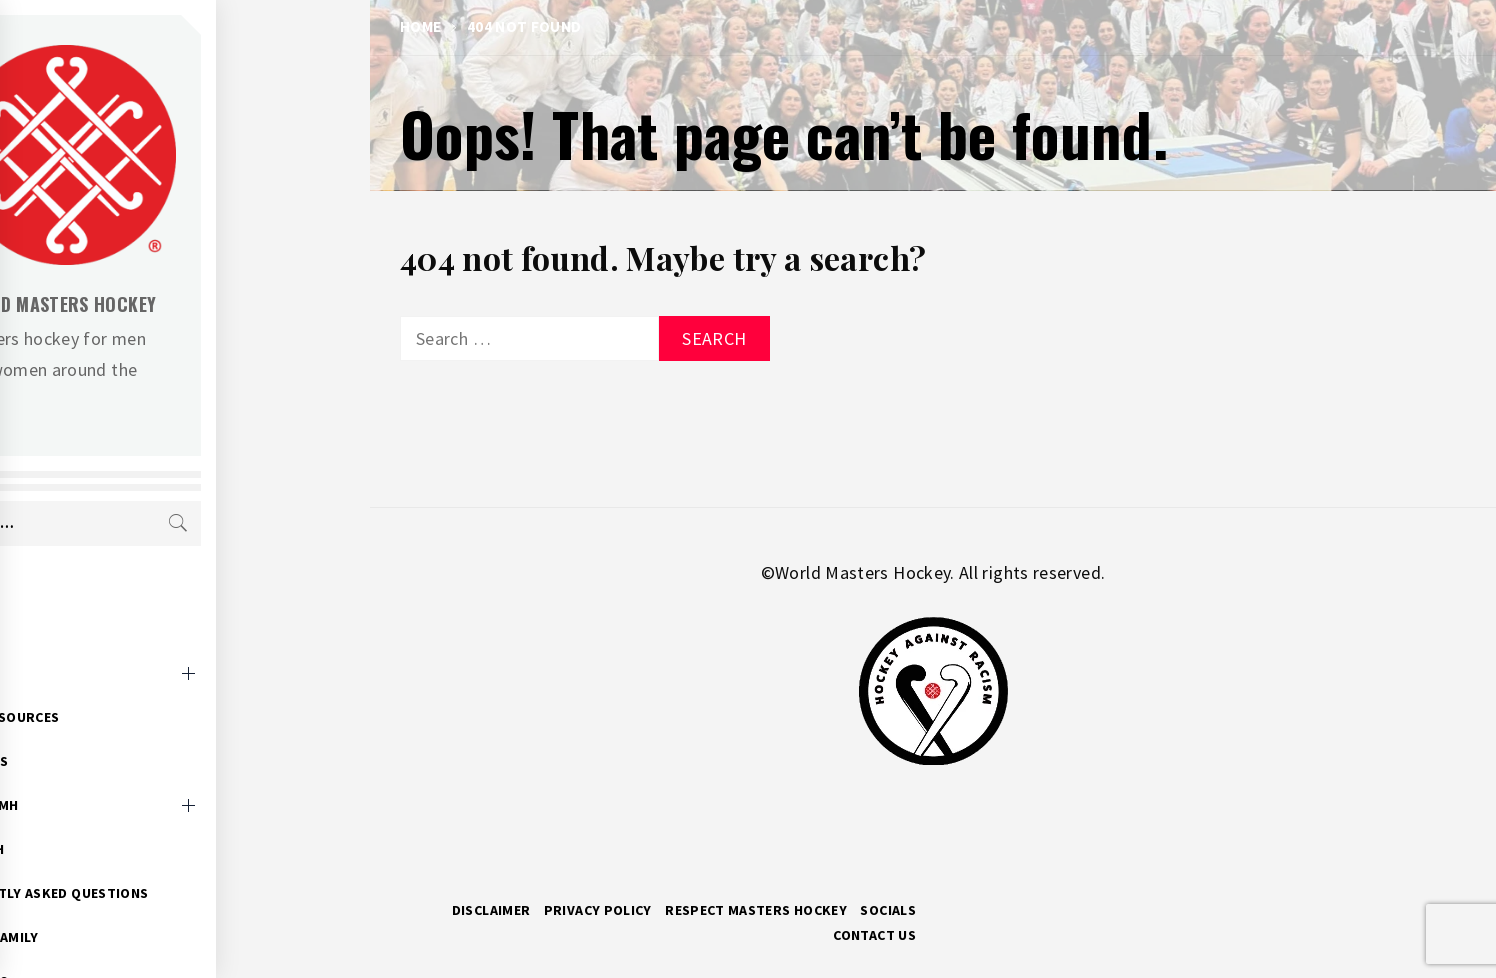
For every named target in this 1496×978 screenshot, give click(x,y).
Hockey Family (141, 906)
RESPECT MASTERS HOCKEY (756, 910)
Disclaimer (491, 910)
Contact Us (874, 935)
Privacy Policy (598, 910)
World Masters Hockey (210, 304)
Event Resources (151, 686)
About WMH (131, 774)
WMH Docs (126, 950)
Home (109, 598)
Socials (888, 910)
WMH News (126, 730)
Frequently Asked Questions (196, 862)
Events (115, 642)
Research (124, 818)
